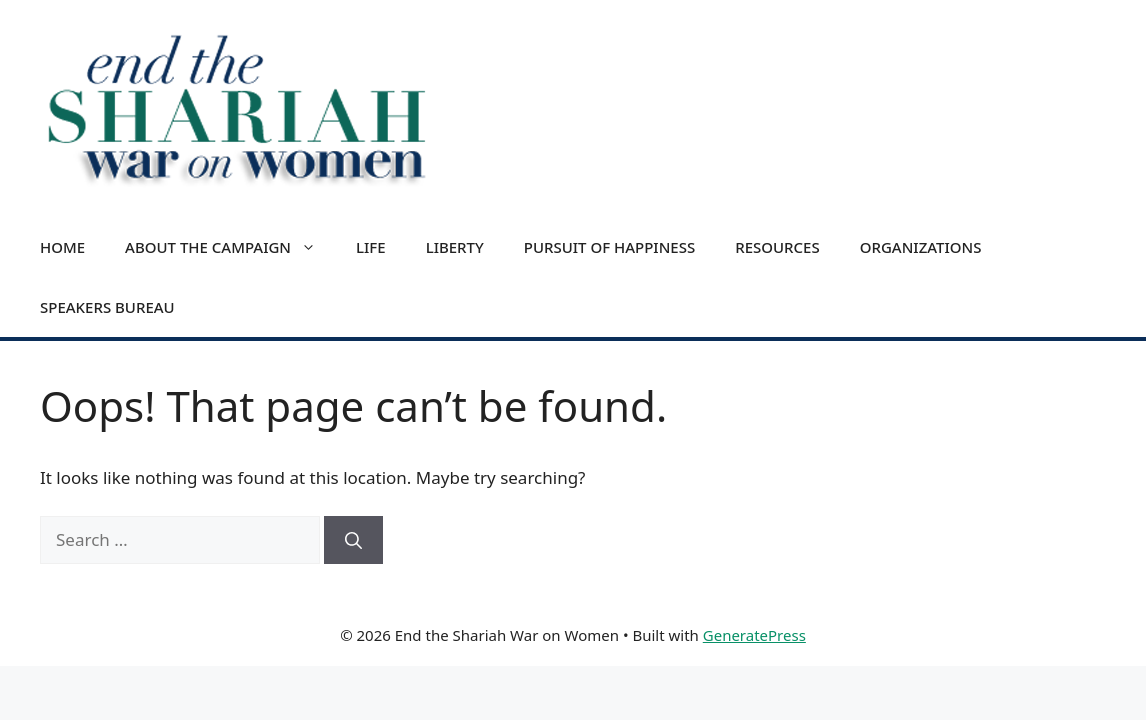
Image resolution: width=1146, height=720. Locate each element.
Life (371, 247)
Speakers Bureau (107, 307)
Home (62, 247)
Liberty (455, 247)
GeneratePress (754, 635)
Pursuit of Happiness (609, 247)
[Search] (353, 540)
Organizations (921, 247)
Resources (777, 247)
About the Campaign (230, 247)
